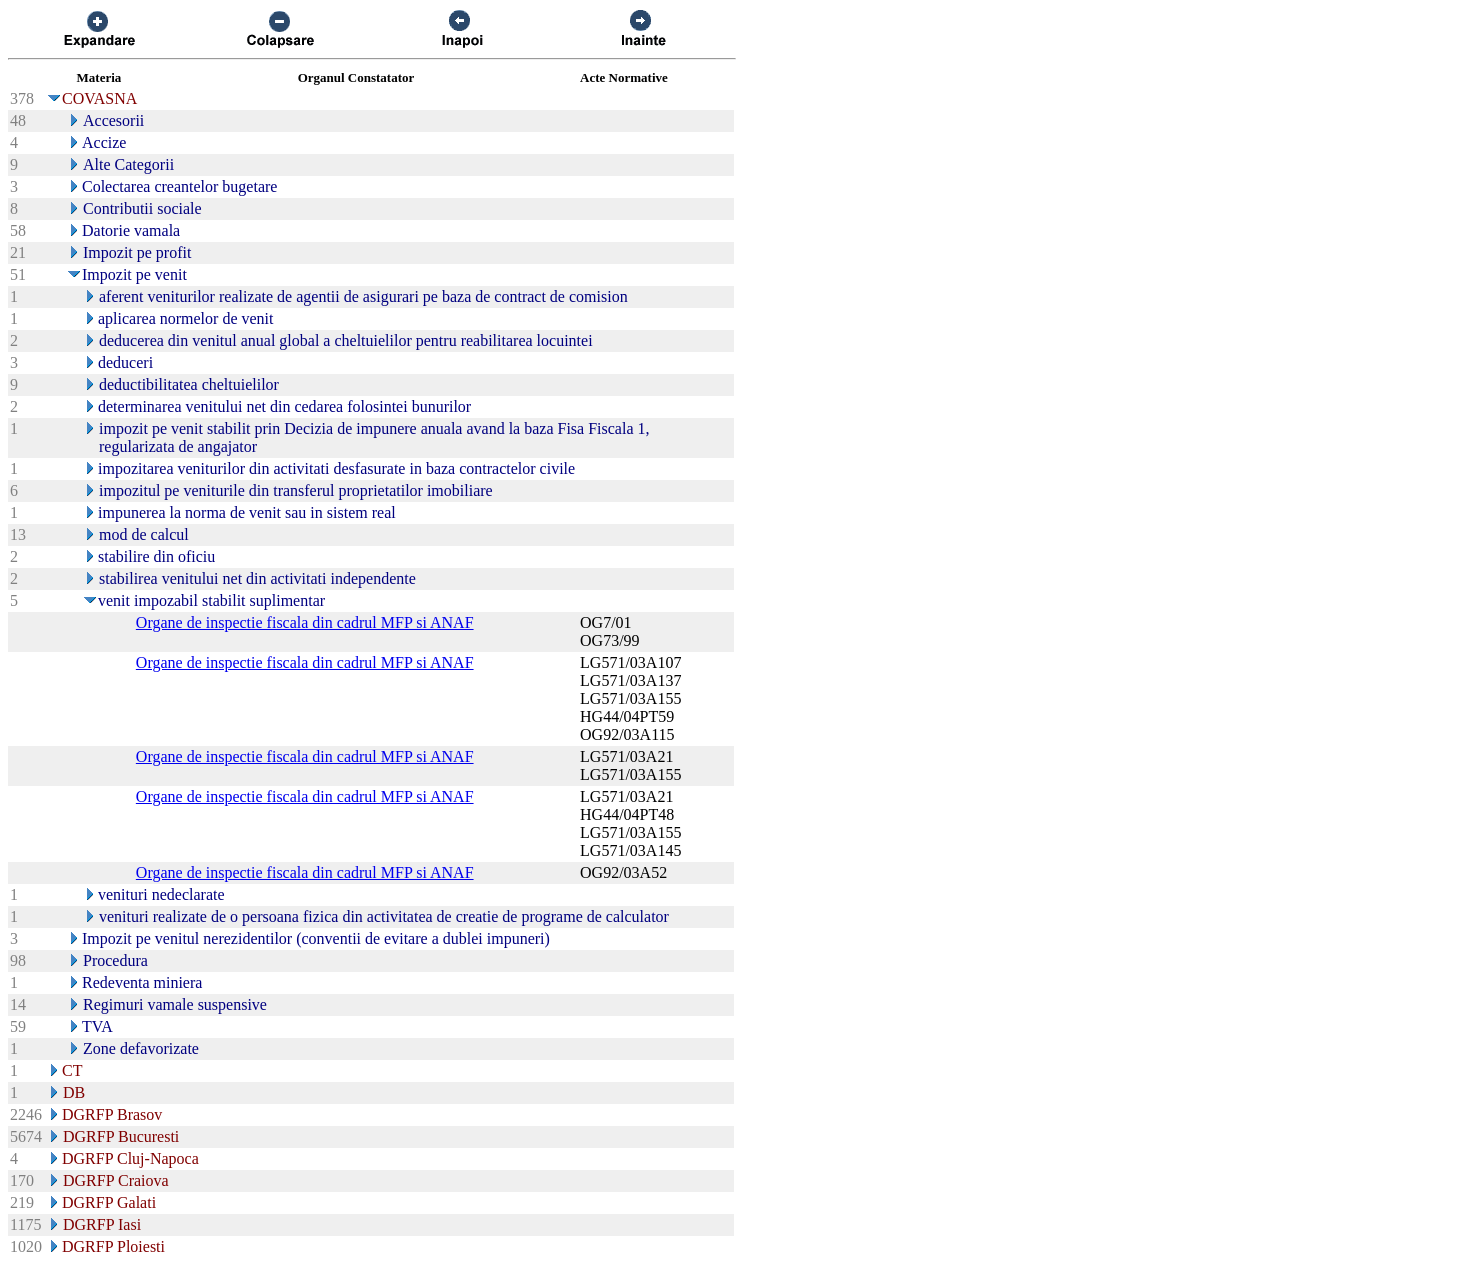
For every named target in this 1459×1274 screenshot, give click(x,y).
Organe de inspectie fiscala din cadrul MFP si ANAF (305, 622)
